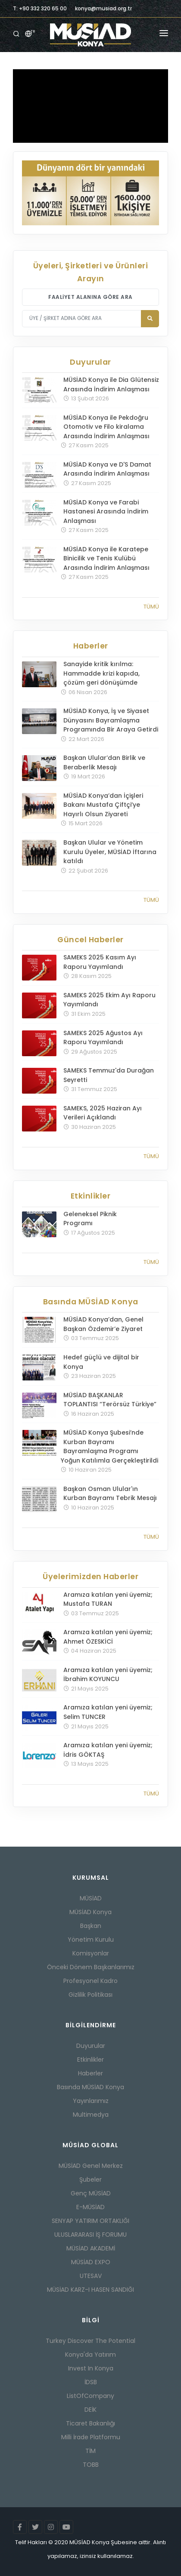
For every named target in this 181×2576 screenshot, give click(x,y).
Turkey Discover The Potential (90, 2340)
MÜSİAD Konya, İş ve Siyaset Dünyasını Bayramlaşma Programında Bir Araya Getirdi (110, 720)
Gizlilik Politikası (90, 1994)
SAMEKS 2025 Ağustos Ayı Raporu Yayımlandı (103, 1038)
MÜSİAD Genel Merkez (91, 2165)
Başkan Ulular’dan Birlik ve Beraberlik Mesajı (104, 762)
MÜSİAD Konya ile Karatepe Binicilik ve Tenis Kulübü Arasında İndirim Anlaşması (106, 558)
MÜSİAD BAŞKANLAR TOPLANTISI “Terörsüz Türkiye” (109, 1400)
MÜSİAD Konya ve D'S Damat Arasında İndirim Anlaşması (107, 469)
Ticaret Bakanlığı (90, 2423)
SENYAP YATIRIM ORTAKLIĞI (90, 2220)
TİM (90, 2451)
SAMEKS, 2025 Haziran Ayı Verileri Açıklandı (102, 1113)
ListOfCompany (90, 2396)
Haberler (90, 2073)
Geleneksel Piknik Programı (90, 1219)
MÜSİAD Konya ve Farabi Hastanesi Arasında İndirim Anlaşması (105, 511)
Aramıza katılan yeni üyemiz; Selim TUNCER (108, 1712)
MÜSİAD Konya (90, 1912)
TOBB (91, 2464)
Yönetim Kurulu (91, 1939)
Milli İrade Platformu (90, 2437)
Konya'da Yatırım (90, 2354)
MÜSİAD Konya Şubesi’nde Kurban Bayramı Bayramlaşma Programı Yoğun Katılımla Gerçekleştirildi (109, 1446)
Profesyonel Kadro (90, 1981)
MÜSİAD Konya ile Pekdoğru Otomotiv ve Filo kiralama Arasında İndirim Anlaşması (106, 426)
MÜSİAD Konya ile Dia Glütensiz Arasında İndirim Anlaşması (111, 384)
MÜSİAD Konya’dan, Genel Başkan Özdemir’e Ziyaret (103, 1324)
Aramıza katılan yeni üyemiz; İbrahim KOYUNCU (108, 1675)
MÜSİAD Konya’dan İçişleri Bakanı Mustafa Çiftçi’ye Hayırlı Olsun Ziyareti (103, 804)
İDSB (90, 2382)
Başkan (90, 1925)
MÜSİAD (91, 1898)
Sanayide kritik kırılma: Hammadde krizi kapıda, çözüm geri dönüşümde (101, 673)
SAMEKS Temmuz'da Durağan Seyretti (108, 1075)
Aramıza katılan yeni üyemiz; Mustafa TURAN (108, 1599)
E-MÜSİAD (90, 2207)
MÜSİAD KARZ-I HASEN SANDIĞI (90, 2289)
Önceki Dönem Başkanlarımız (90, 1967)
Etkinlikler (90, 2059)
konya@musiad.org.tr (103, 8)
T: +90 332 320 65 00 (40, 8)
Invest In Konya (90, 2368)
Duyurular (90, 2045)
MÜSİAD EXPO (90, 2262)
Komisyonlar (90, 1953)
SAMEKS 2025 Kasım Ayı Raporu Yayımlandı (99, 962)
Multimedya (91, 2114)
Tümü (151, 607)
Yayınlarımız (91, 2100)
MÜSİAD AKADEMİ (90, 2248)
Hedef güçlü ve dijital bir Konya (101, 1362)
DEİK (90, 2409)
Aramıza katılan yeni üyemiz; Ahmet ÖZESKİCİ (108, 1637)
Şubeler (90, 2179)
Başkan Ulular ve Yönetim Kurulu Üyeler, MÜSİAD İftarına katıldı (109, 851)
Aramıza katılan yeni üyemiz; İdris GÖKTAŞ (108, 1750)
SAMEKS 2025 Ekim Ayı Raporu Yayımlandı (109, 1000)
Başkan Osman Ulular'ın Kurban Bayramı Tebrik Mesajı (110, 1494)
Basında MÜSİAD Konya (90, 2087)
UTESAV (91, 2276)
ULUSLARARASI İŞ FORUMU (90, 2234)
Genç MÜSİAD (91, 2193)
